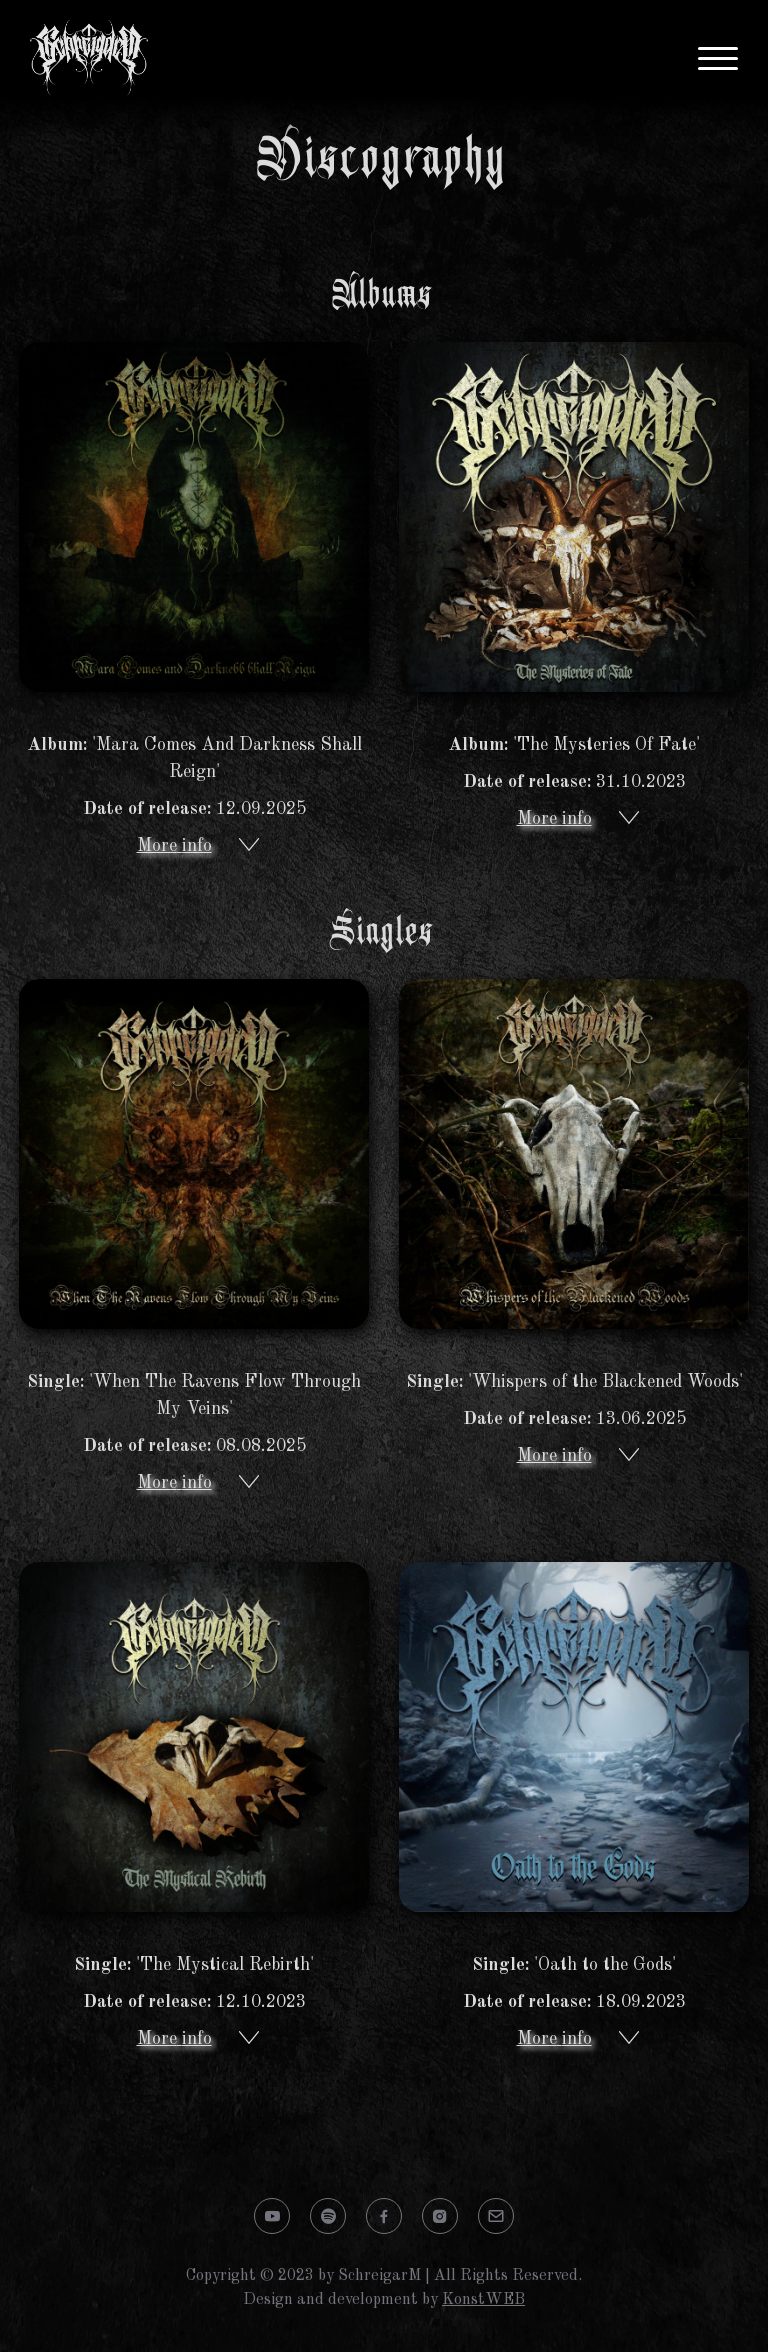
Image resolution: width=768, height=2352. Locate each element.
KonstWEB (483, 2300)
